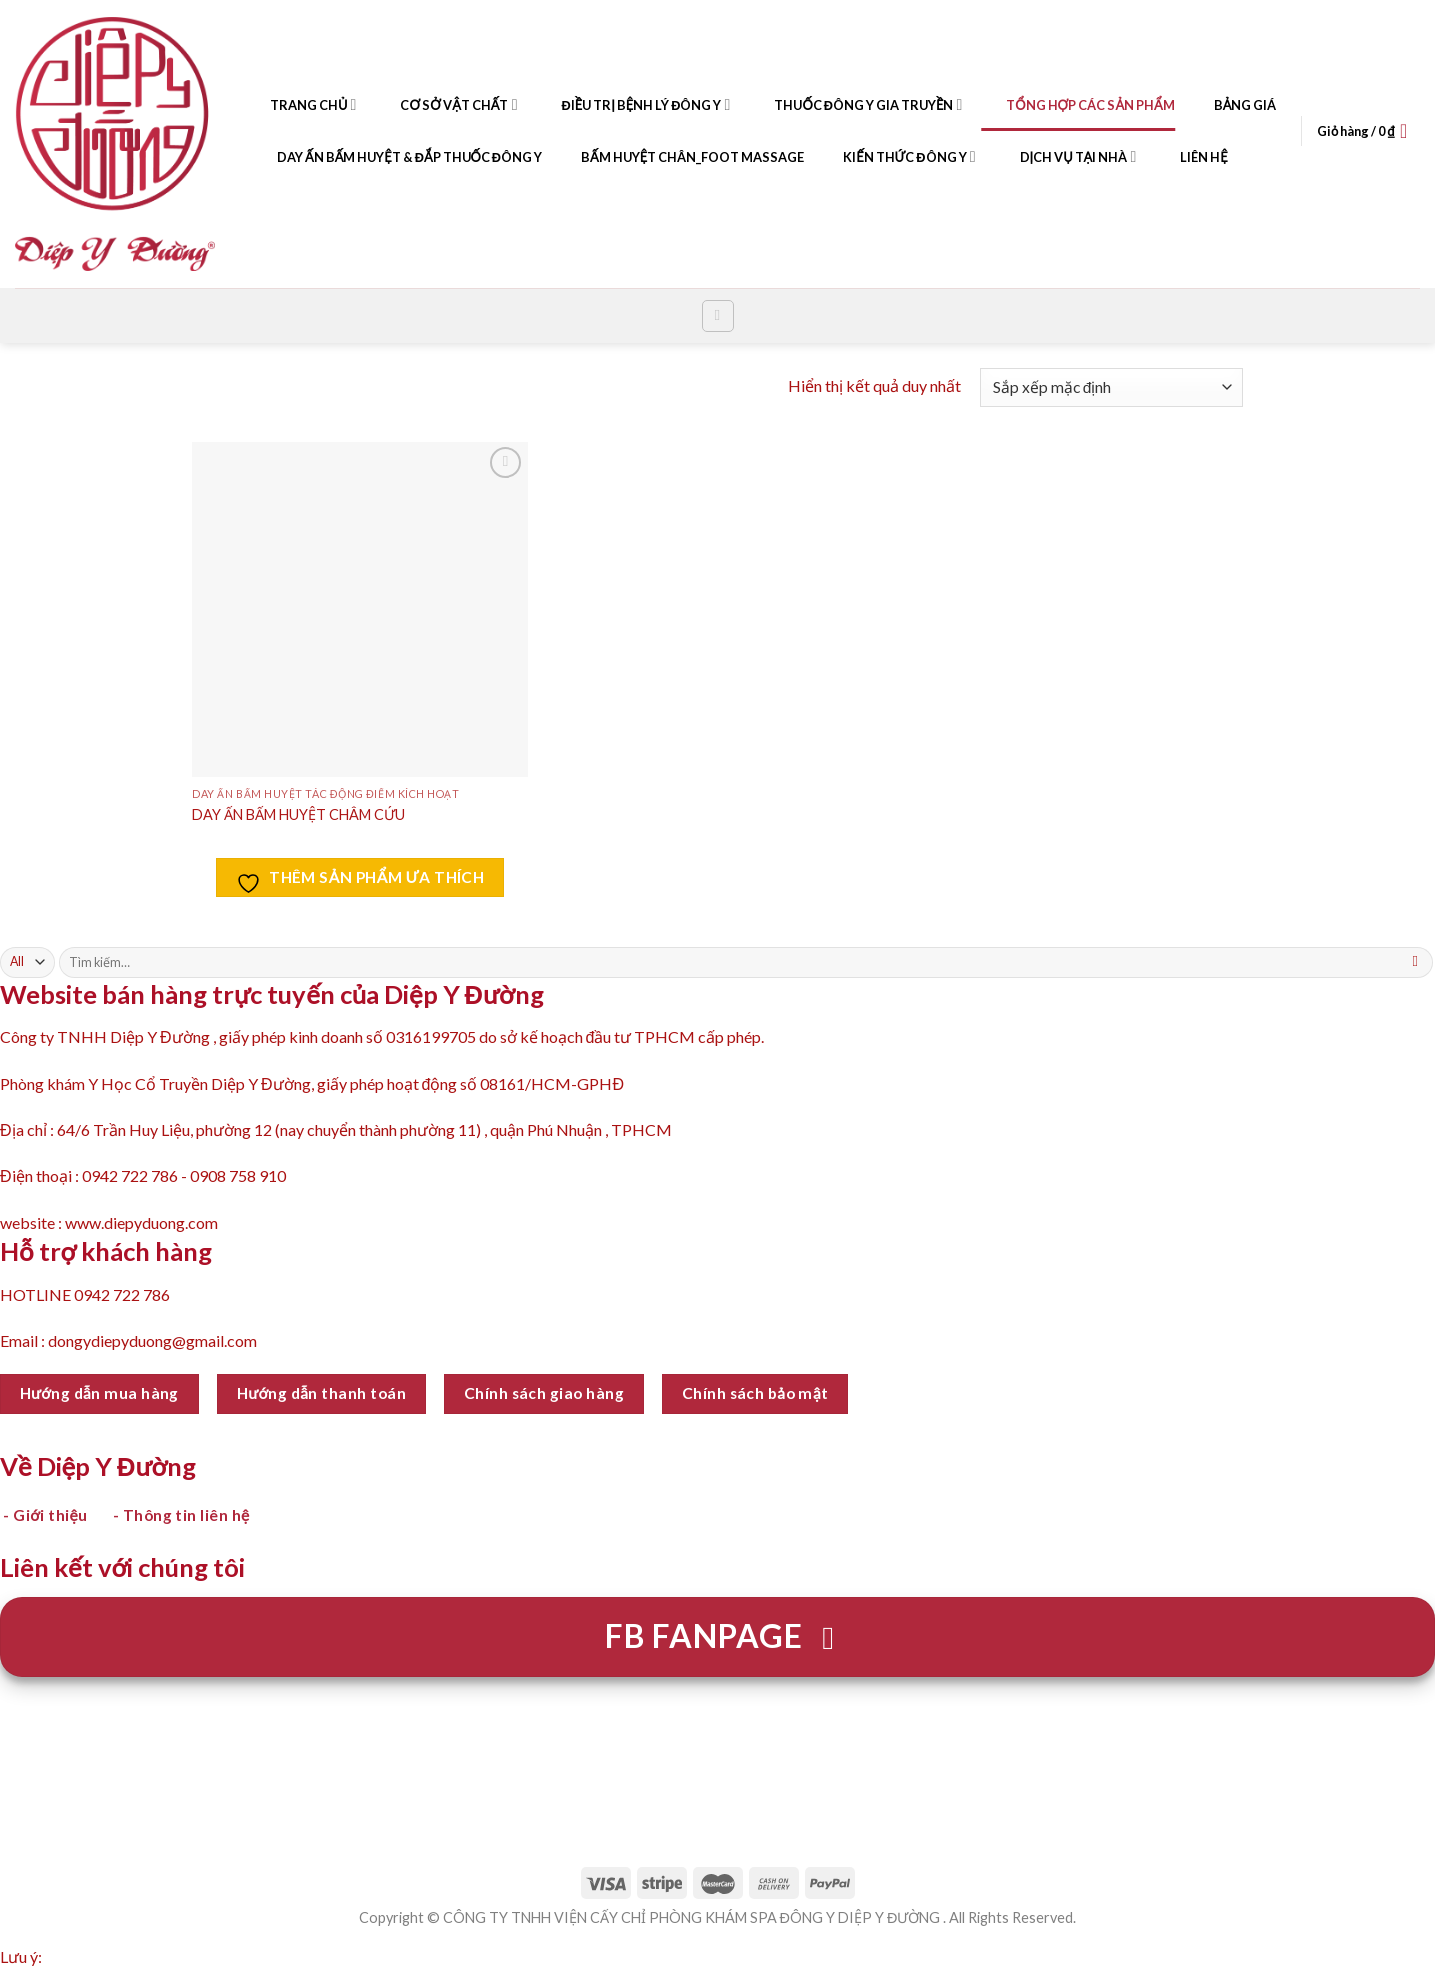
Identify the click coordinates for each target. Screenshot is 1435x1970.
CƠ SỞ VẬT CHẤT (446, 105)
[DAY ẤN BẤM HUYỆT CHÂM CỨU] (359, 609)
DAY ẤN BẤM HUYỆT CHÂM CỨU (298, 814)
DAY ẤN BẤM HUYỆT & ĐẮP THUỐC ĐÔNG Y (397, 157)
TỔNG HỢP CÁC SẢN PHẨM (1077, 105)
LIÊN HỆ (1191, 157)
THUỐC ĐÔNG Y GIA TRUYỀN (855, 105)
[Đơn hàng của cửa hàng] (1111, 387)
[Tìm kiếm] (718, 316)
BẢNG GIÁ (1233, 105)
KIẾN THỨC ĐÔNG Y (896, 157)
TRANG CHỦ (300, 105)
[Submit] (1415, 962)
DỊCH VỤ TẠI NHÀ (1066, 157)
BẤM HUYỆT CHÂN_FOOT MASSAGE (680, 157)
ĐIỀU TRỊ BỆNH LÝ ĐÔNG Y (634, 105)
